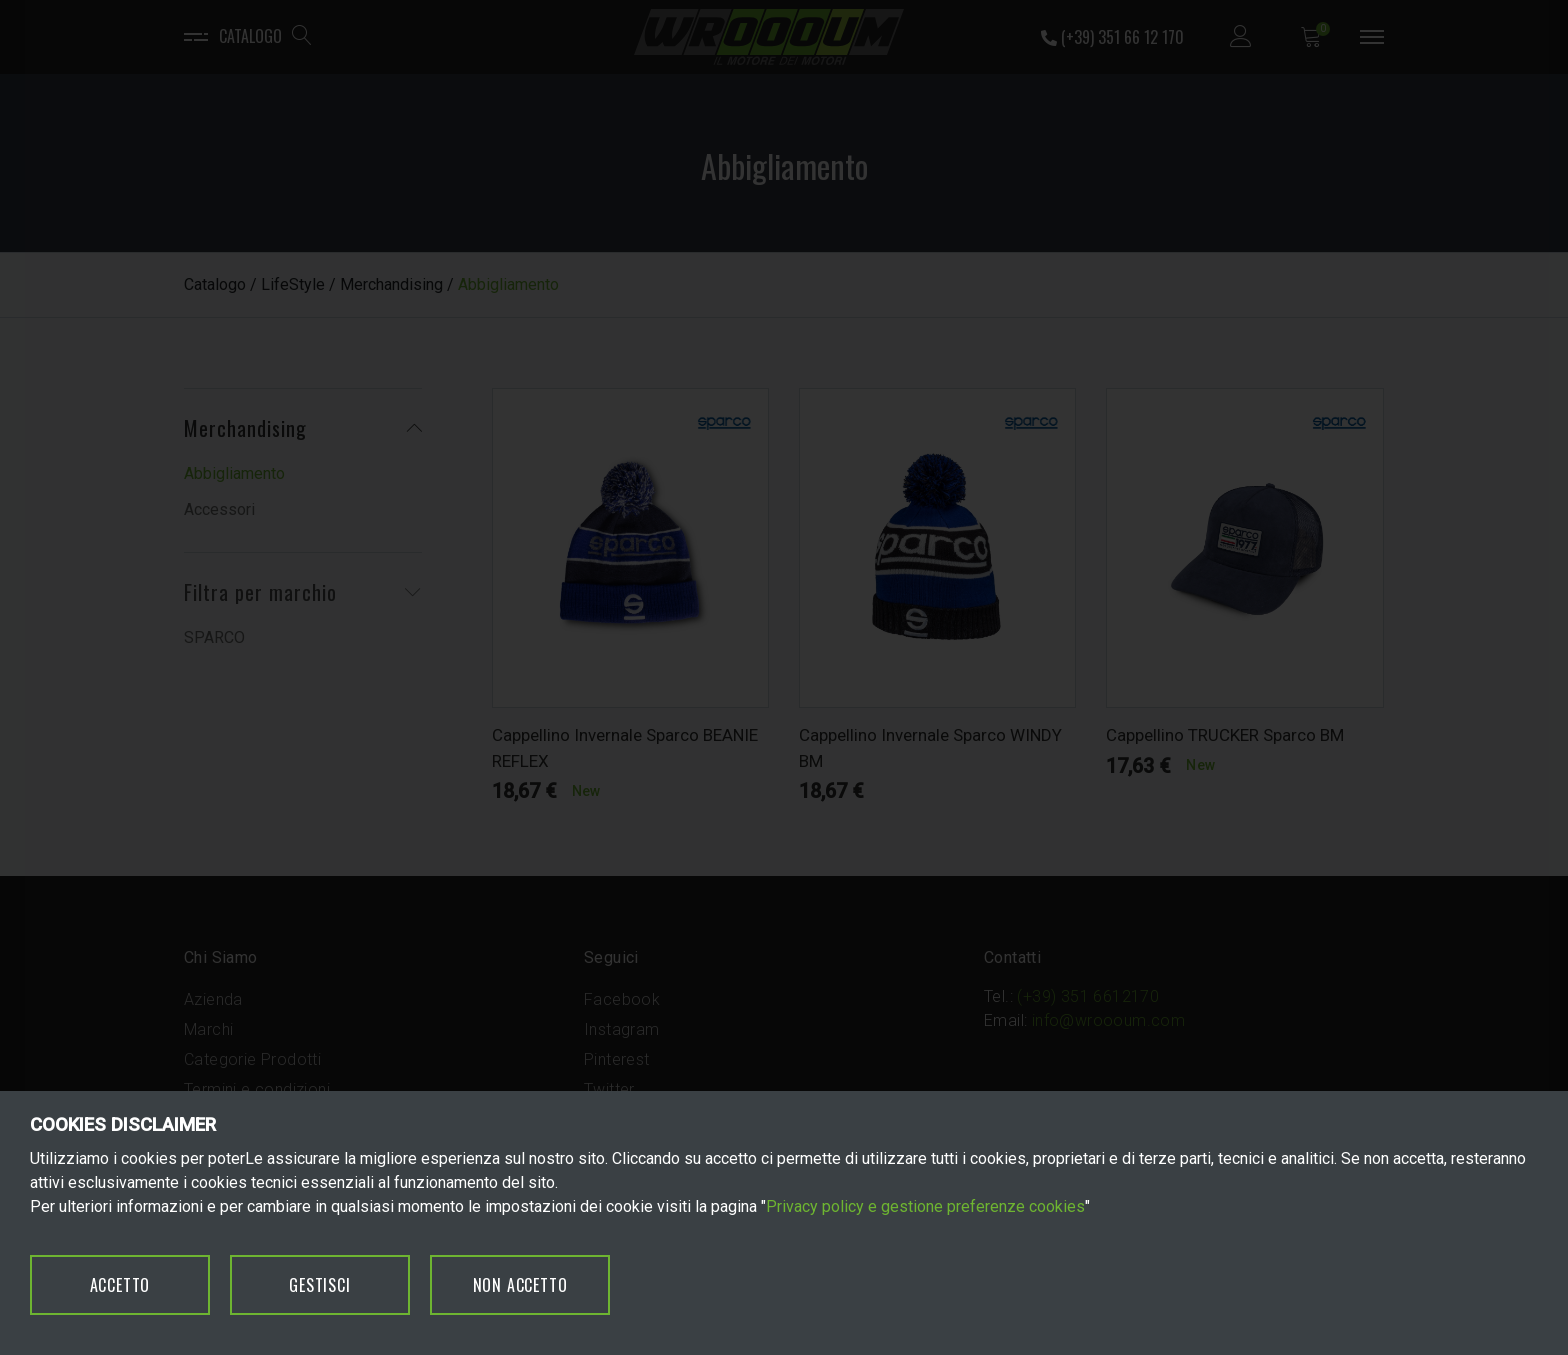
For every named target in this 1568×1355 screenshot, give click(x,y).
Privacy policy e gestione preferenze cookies (925, 1206)
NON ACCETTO (520, 1285)
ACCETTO (120, 1285)
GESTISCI (319, 1285)
